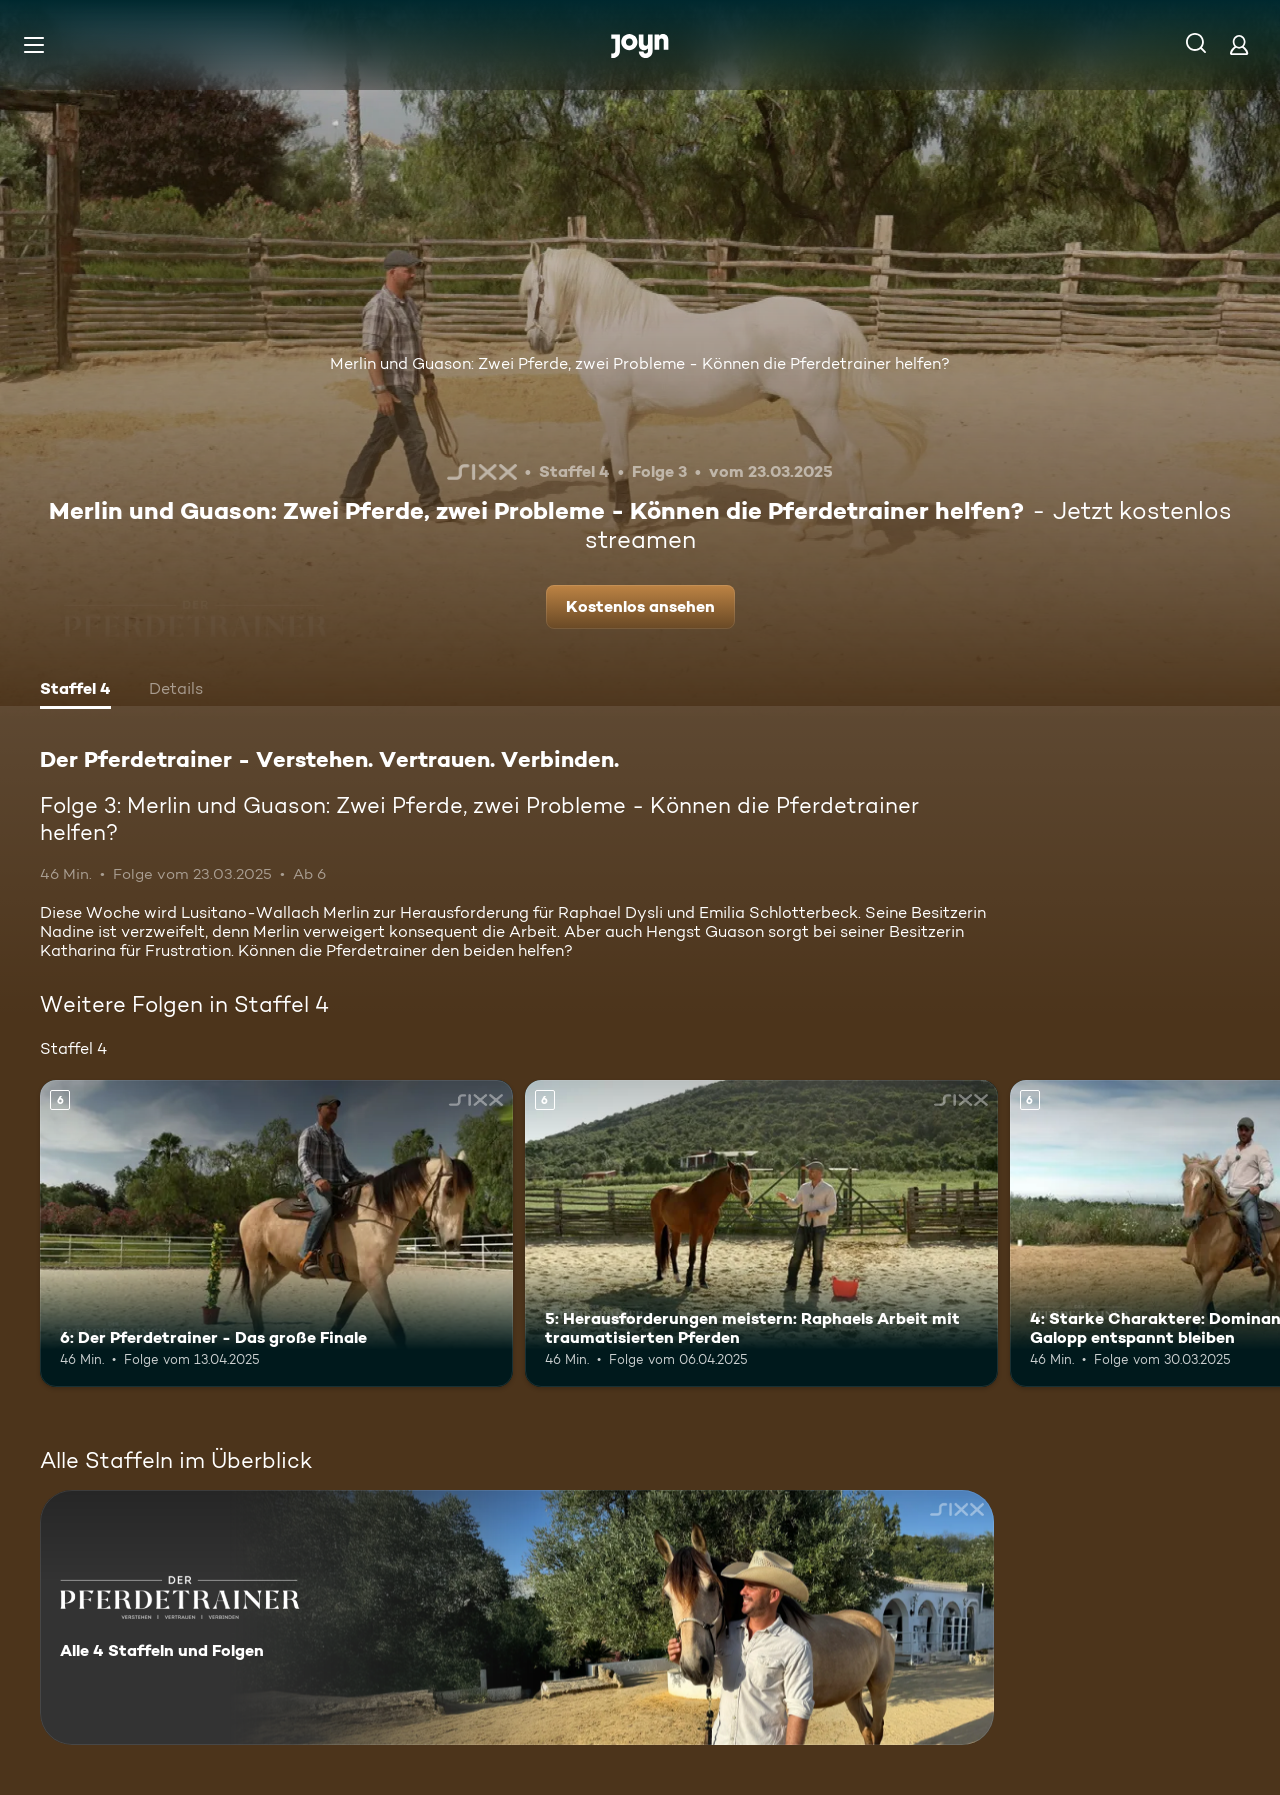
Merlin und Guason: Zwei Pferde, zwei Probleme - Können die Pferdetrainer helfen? (640, 363)
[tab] (75, 691)
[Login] (1239, 44)
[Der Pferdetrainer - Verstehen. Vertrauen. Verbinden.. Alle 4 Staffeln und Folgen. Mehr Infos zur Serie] (517, 1617)
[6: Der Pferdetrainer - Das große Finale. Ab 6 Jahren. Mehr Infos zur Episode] (276, 1233)
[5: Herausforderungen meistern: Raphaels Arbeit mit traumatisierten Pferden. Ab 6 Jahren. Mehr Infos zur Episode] (761, 1233)
